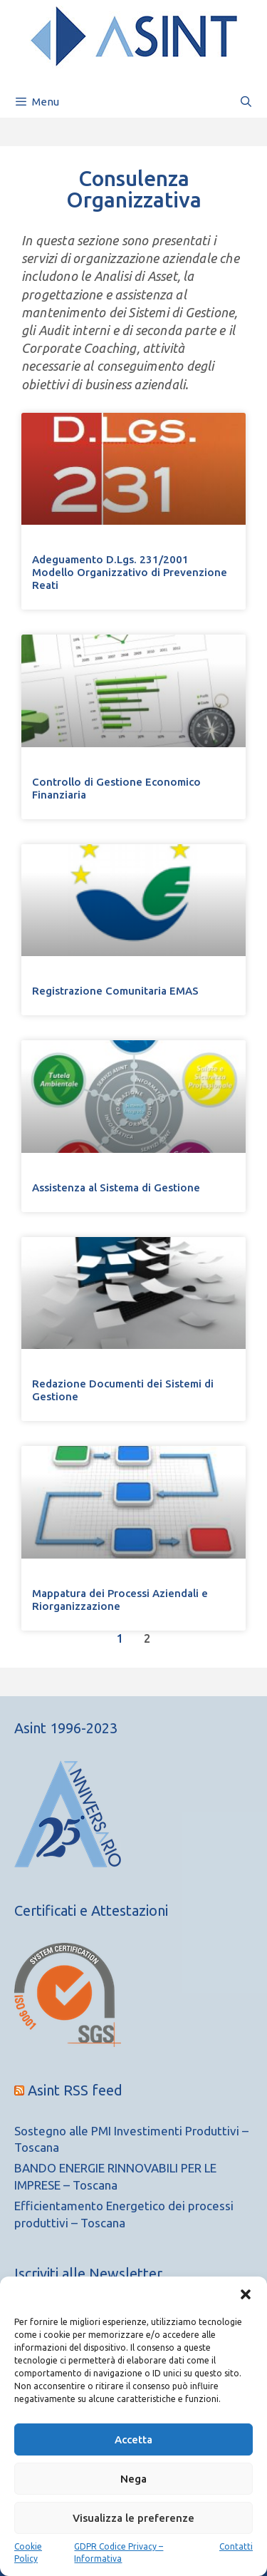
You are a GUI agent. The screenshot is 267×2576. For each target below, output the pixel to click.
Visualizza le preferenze (133, 2518)
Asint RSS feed (75, 2090)
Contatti (236, 2546)
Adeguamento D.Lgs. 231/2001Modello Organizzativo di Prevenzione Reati (129, 572)
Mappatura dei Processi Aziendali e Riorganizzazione (120, 1599)
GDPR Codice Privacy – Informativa (118, 2552)
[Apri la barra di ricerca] (246, 102)
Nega (133, 2479)
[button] (246, 2294)
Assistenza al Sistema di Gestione (116, 1187)
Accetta (133, 2439)
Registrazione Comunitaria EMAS (115, 991)
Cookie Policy (28, 2552)
